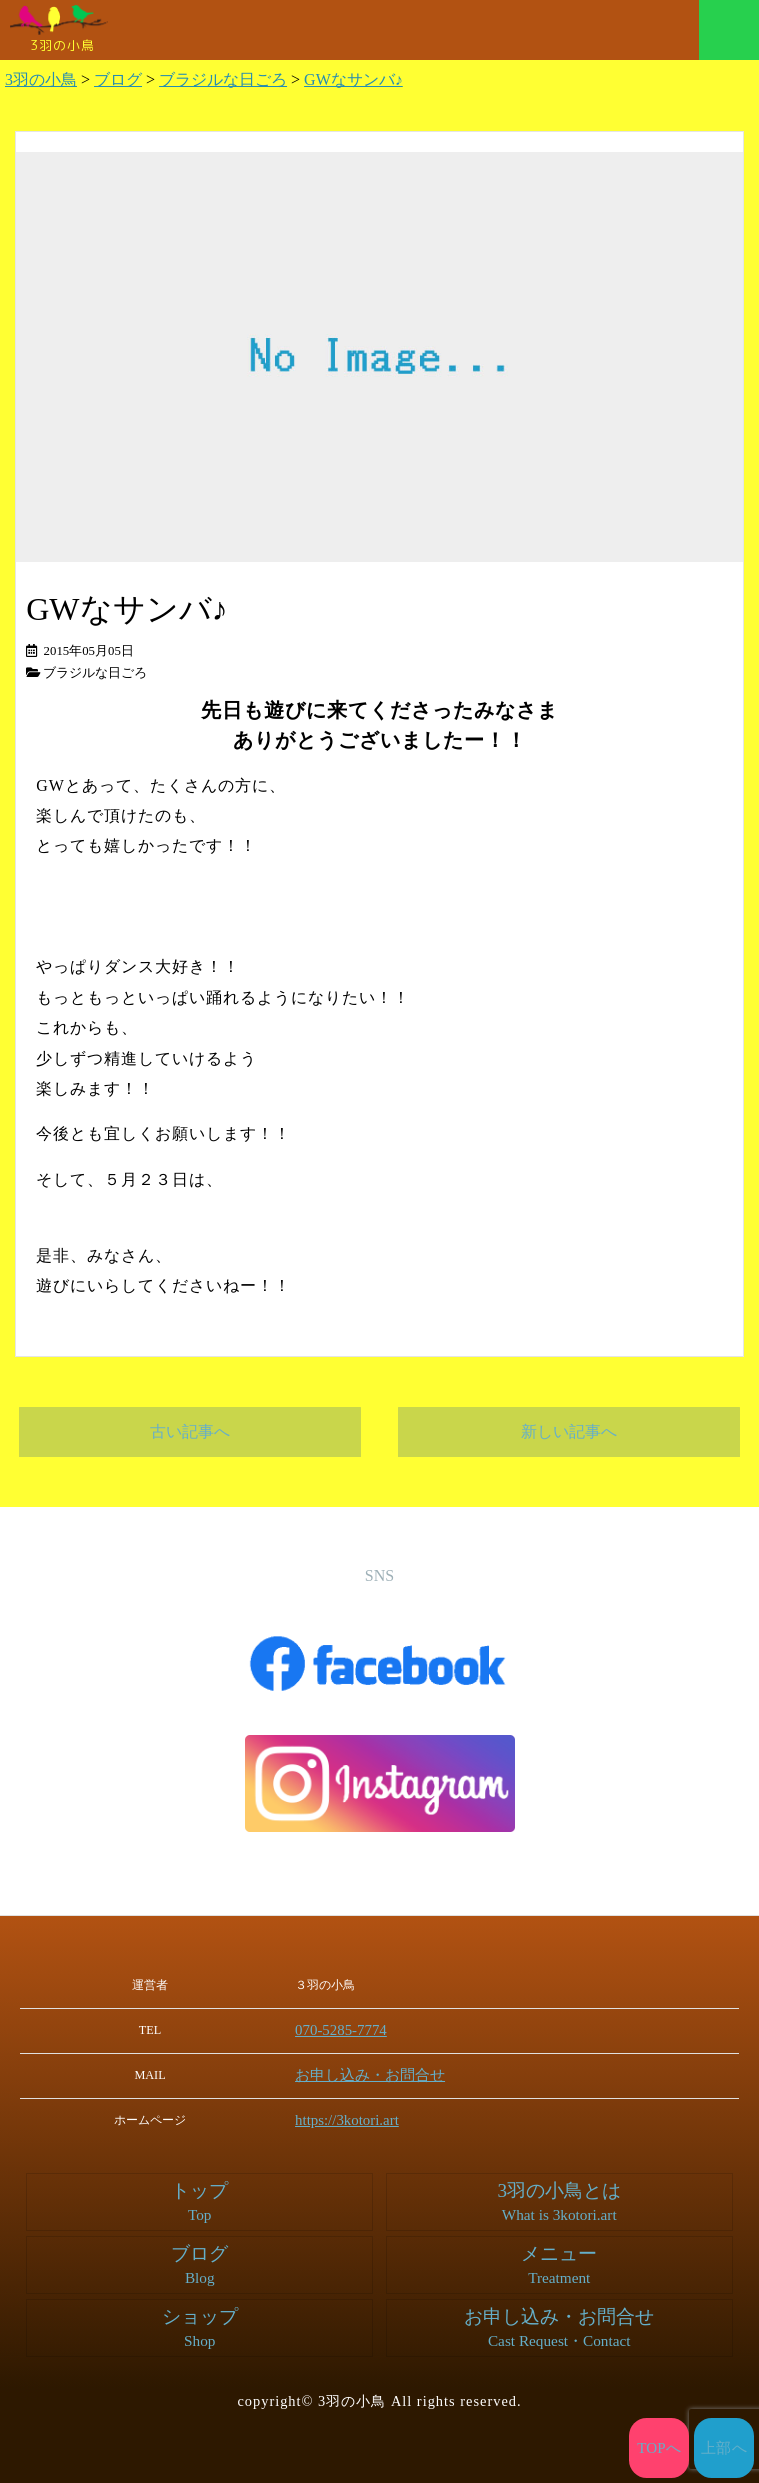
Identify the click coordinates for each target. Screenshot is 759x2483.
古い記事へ (190, 1432)
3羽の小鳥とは (559, 2200)
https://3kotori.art (368, 2118)
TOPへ (659, 2448)
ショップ (200, 2326)
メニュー (729, 30)
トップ (200, 2200)
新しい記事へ (569, 1432)
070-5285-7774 (363, 2030)
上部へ (724, 2448)
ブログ (200, 2263)
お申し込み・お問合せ (386, 2074)
